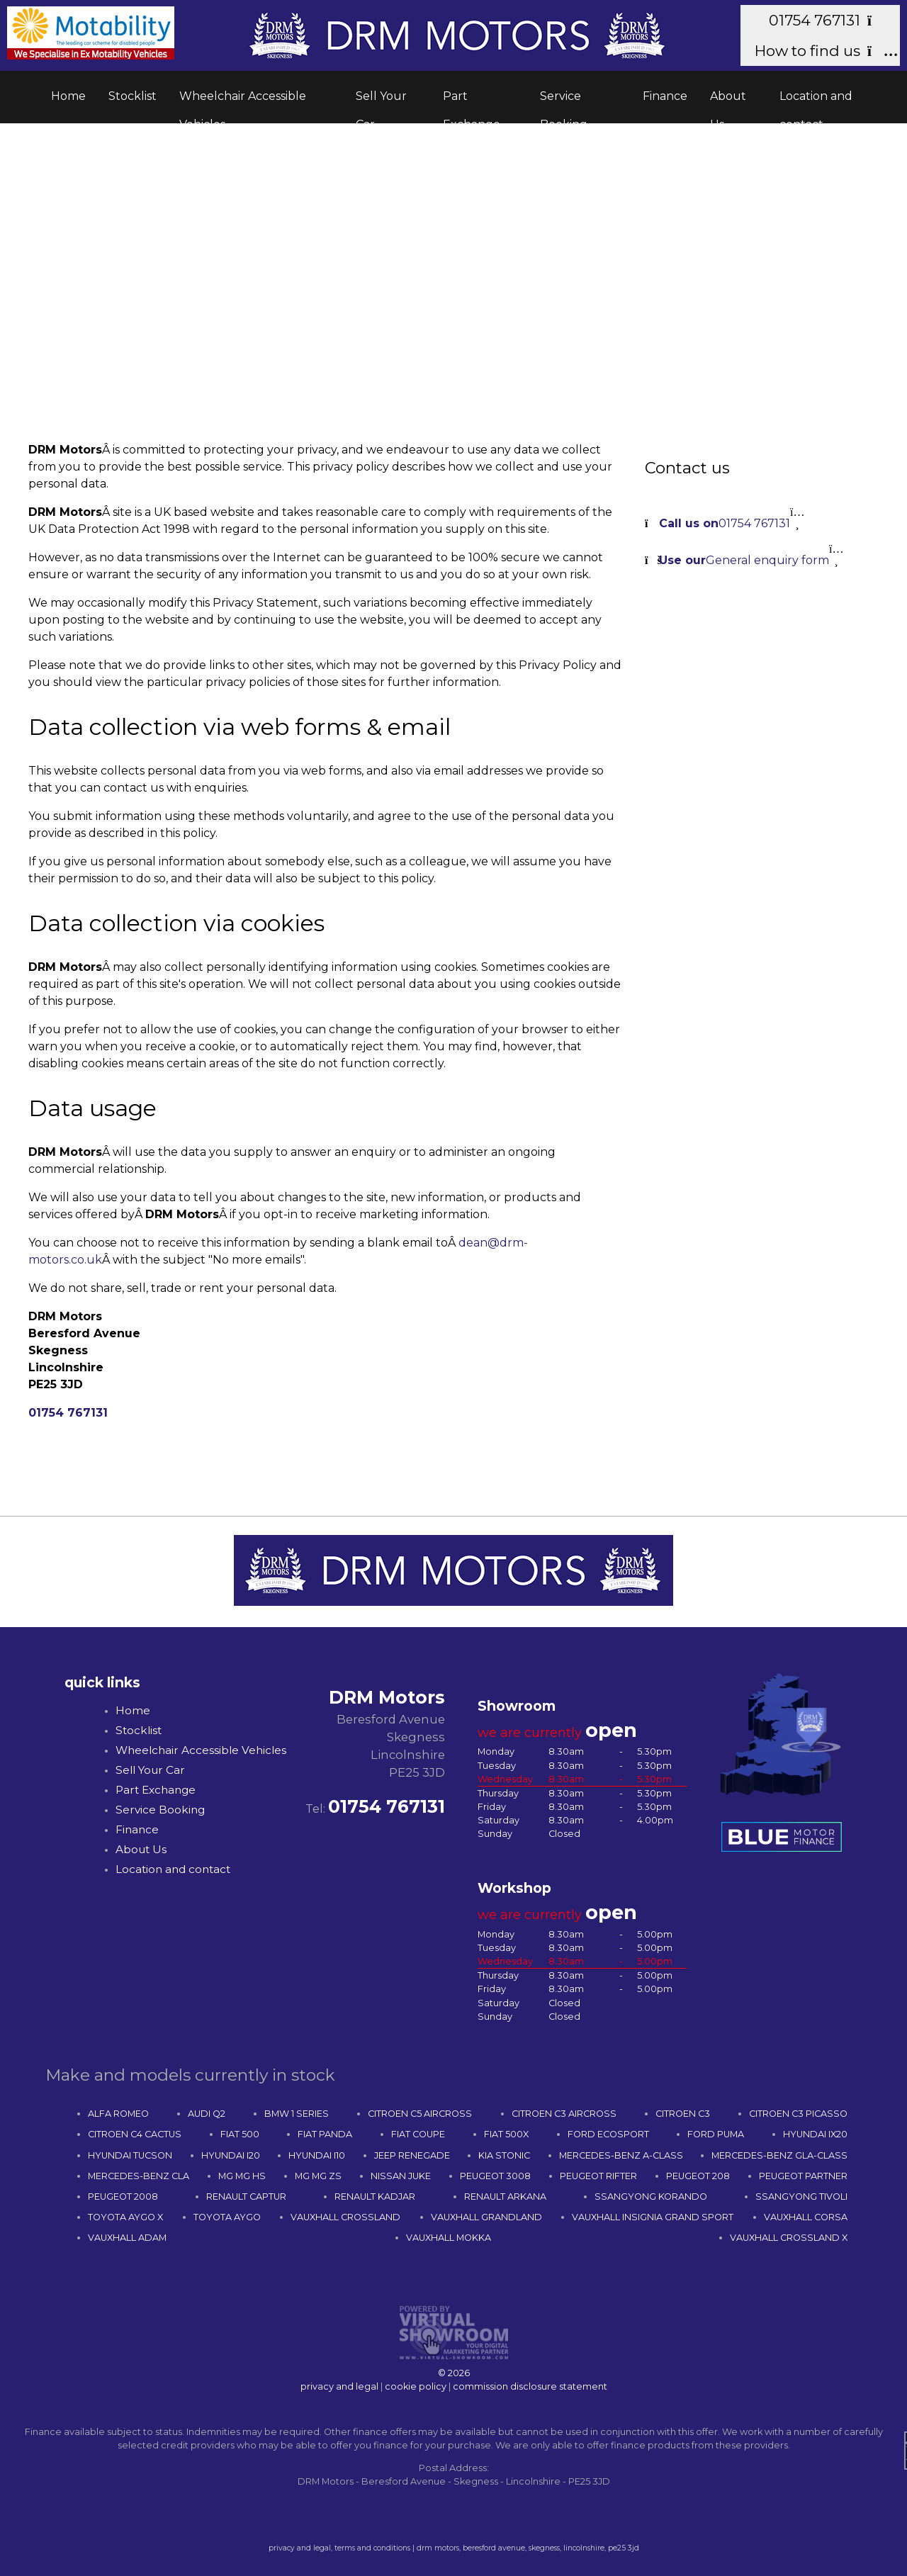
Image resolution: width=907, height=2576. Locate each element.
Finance (665, 96)
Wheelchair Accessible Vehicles (242, 100)
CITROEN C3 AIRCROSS (564, 2113)
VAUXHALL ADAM (127, 2237)
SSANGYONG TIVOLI (801, 2196)
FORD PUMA (715, 2134)
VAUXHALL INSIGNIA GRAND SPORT (652, 2217)
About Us (728, 100)
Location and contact (815, 100)
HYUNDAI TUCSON (130, 2155)
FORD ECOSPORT (608, 2134)
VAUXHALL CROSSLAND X (788, 2237)
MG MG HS (242, 2176)
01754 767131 (827, 20)
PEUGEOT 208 (698, 2176)
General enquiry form (744, 560)
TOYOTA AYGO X (125, 2217)
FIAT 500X (506, 2134)
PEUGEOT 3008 (495, 2176)
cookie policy (415, 2386)
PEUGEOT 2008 (123, 2196)
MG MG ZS (318, 2176)
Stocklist (132, 96)
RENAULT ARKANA (505, 2196)
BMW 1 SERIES (296, 2113)
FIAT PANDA (325, 2134)
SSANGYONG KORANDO (651, 2196)
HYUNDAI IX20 (815, 2134)
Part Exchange (471, 100)
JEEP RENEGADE (412, 2155)
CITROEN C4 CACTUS (134, 2134)
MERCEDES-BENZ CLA (138, 2176)
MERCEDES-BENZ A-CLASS (621, 2155)
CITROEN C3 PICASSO (798, 2113)
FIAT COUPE (418, 2134)
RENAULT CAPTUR (246, 2196)
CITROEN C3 (682, 2113)
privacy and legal (339, 2386)
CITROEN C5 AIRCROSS (420, 2113)
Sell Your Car (381, 100)
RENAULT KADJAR (374, 2196)
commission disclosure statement (530, 2386)
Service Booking (563, 100)
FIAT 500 (239, 2134)
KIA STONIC (504, 2155)
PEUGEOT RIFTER (598, 2176)
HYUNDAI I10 (316, 2155)
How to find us (820, 51)
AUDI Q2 (206, 2113)
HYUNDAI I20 (230, 2155)
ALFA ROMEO (118, 2113)
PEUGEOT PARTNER (803, 2176)
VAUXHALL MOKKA (448, 2237)
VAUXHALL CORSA (805, 2217)
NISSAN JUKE (401, 2176)
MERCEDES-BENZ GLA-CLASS (779, 2155)
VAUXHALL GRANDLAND (486, 2217)
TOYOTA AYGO (227, 2217)
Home (68, 96)
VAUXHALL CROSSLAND (345, 2217)
